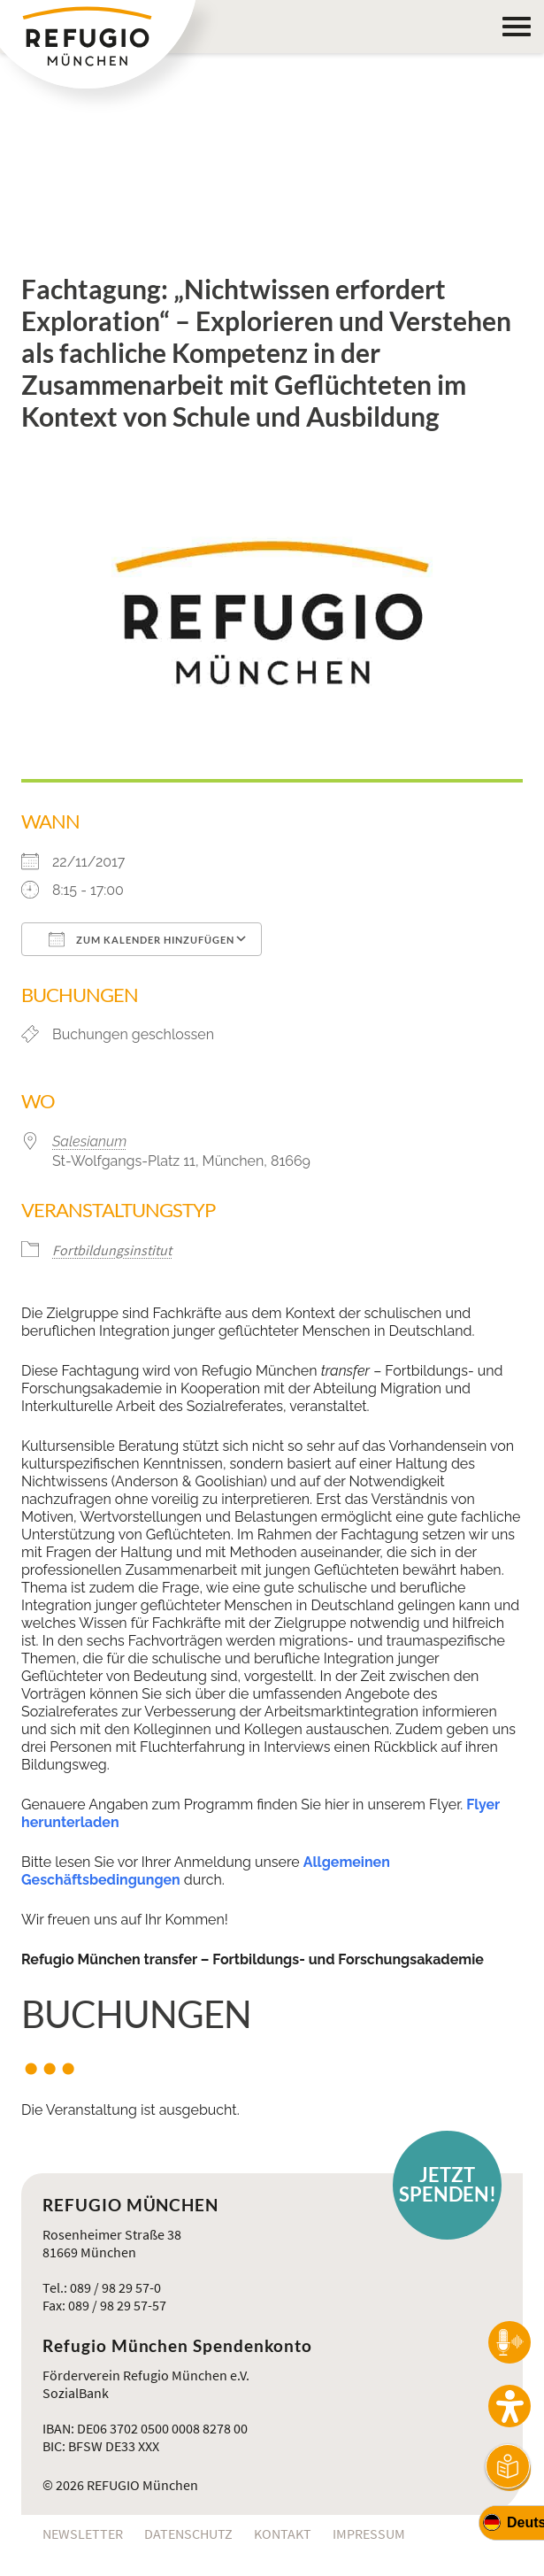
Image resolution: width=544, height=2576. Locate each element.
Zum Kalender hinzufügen (141, 939)
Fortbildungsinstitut (112, 1250)
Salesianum (89, 1141)
